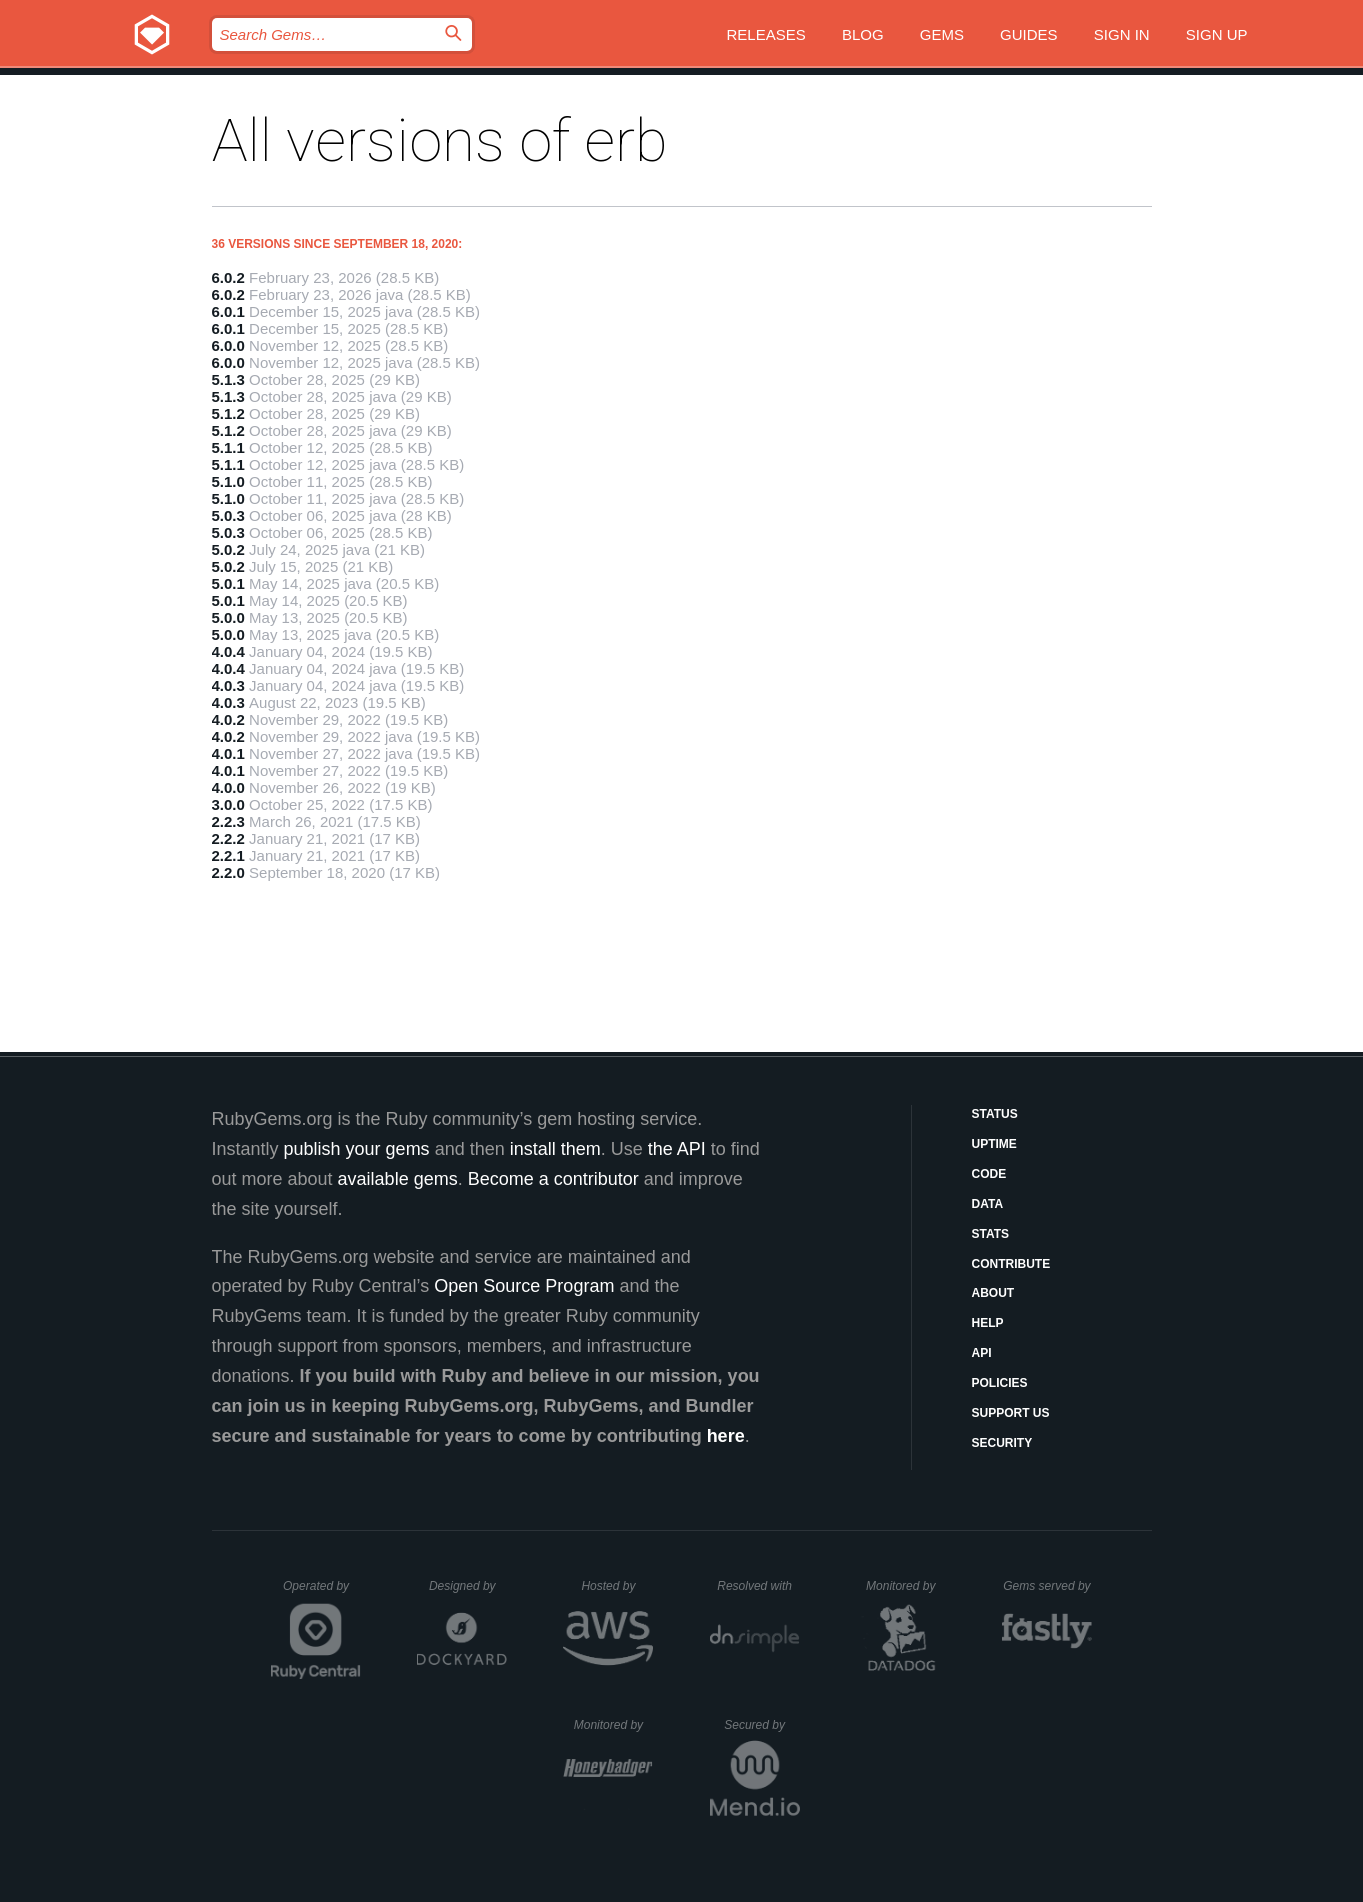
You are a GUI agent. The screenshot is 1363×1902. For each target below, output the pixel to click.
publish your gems (357, 1149)
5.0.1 (228, 583)
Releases (766, 34)
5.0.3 (228, 515)
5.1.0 (228, 481)
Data (988, 1204)
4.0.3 (228, 685)
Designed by (468, 1586)
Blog (863, 34)
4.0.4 (228, 651)
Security (1002, 1443)
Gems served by (1047, 1586)
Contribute (1011, 1264)
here (726, 1436)
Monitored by (906, 1586)
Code (989, 1174)
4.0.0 (228, 787)
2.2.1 (228, 855)
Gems (942, 34)
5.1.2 (228, 413)
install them (555, 1149)
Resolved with (758, 1586)
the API (677, 1149)
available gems (398, 1179)
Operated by (322, 1593)
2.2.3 (228, 821)
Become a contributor (553, 1179)
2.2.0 (228, 872)
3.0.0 (228, 804)
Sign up (1217, 34)
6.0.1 (228, 311)
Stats (991, 1234)
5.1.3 (228, 379)
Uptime (994, 1144)
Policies (1000, 1383)
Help (988, 1323)
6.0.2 (228, 277)
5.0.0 (228, 617)
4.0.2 (228, 719)
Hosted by (617, 1586)
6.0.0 (228, 345)
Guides (1029, 34)
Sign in (1122, 34)
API (982, 1353)
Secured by (761, 1725)
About (993, 1293)
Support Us (1011, 1413)
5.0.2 (228, 549)
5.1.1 (228, 447)
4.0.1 (228, 753)
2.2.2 (228, 838)
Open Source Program (524, 1286)
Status (995, 1114)
